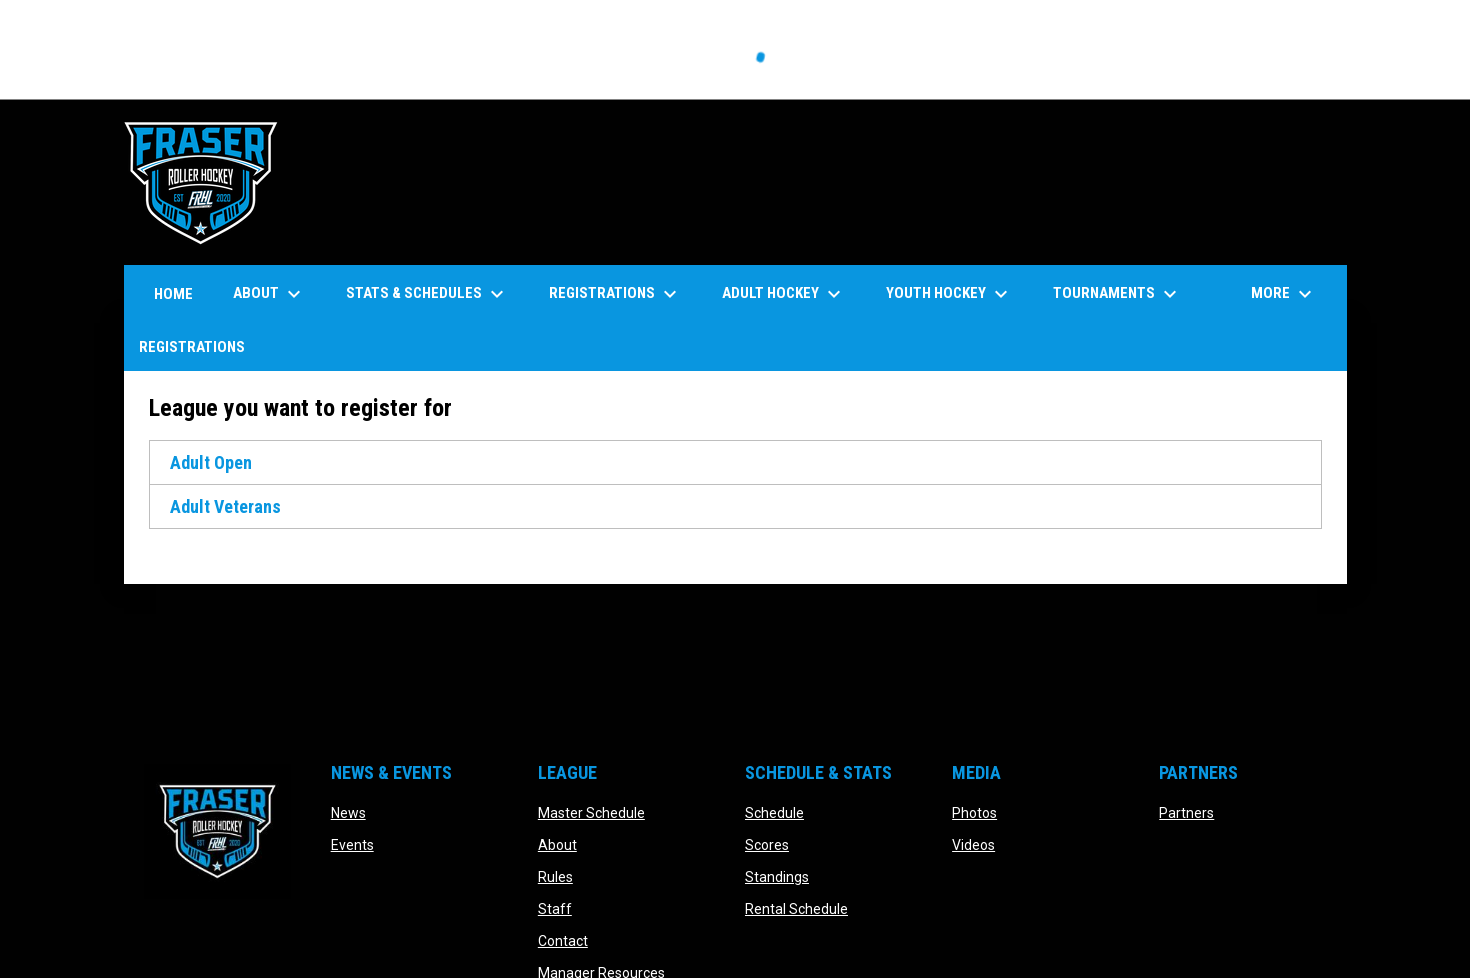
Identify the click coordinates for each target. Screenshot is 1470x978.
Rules (555, 877)
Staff (555, 909)
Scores (767, 845)
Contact (563, 941)
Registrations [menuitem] (615, 294)
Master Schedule (591, 813)
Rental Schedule (796, 909)
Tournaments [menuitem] (1117, 294)
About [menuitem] (269, 294)
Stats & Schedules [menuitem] (427, 294)
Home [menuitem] (173, 294)
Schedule (774, 813)
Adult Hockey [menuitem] (784, 294)
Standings (777, 877)
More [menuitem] (1284, 294)
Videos (973, 845)
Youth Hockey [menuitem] (949, 294)
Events (352, 845)
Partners (1186, 813)
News (348, 813)
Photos (974, 813)
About (557, 845)
